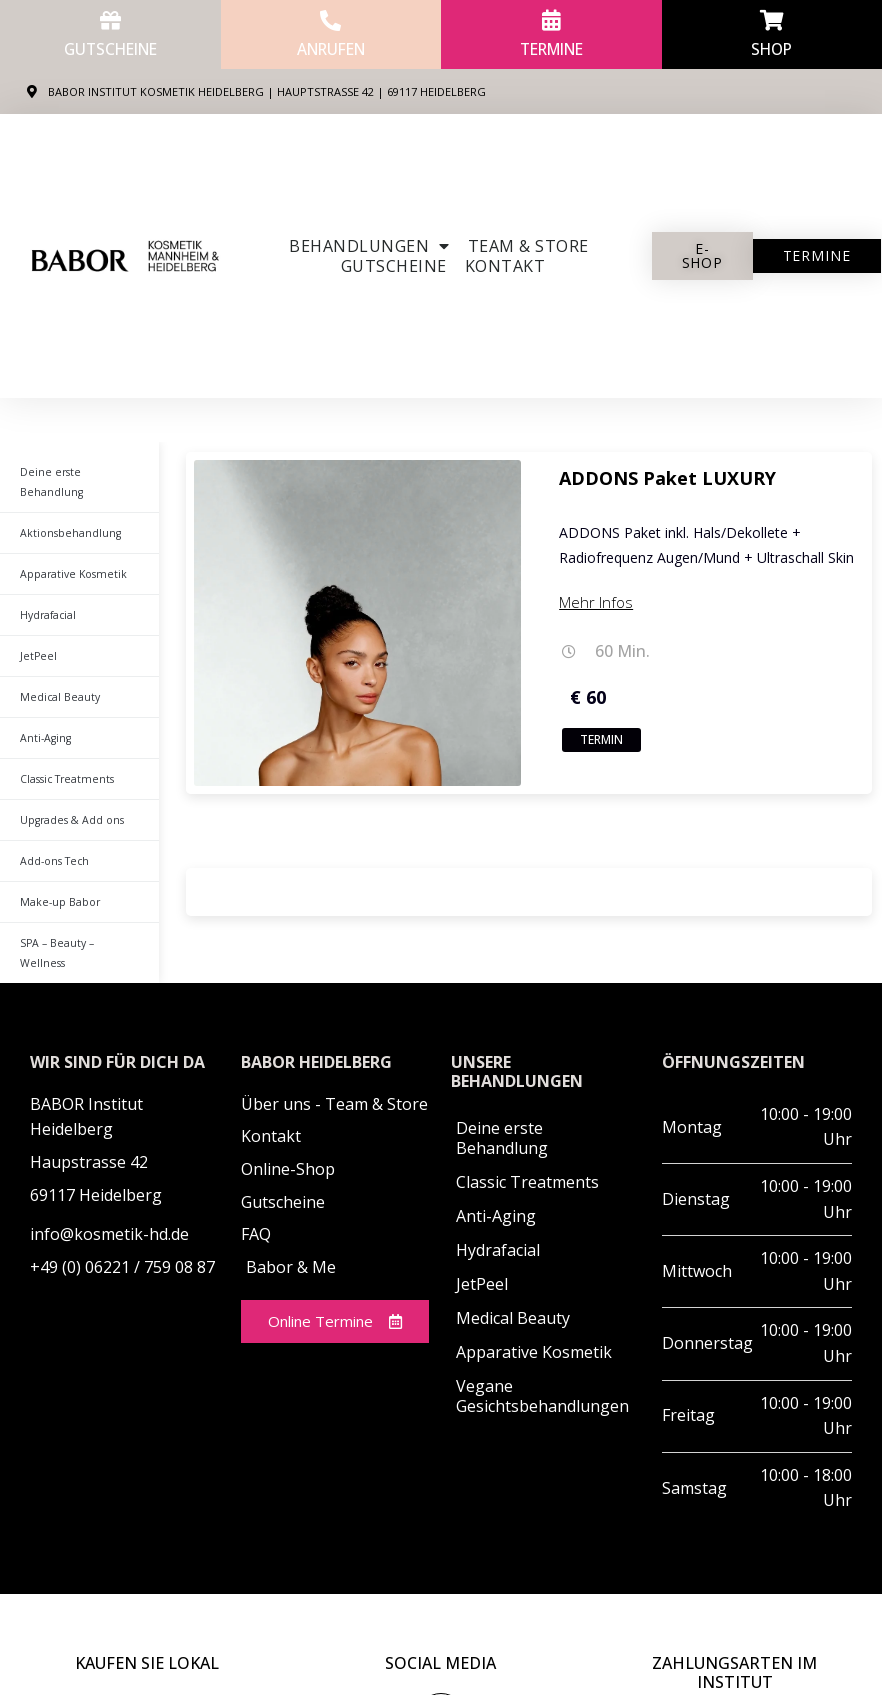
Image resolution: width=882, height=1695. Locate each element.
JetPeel (35, 636)
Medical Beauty (55, 677)
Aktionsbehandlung (66, 513)
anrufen (331, 49)
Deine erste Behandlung (77, 472)
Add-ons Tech (50, 841)
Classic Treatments (62, 759)
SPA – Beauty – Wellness (76, 923)
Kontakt (505, 266)
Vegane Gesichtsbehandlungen (542, 1356)
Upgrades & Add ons (66, 800)
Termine (551, 49)
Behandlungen (369, 246)
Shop (771, 49)
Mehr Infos (596, 602)
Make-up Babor (55, 882)
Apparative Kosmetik (67, 554)
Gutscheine (110, 49)
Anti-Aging (44, 718)
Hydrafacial (45, 595)
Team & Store (528, 246)
